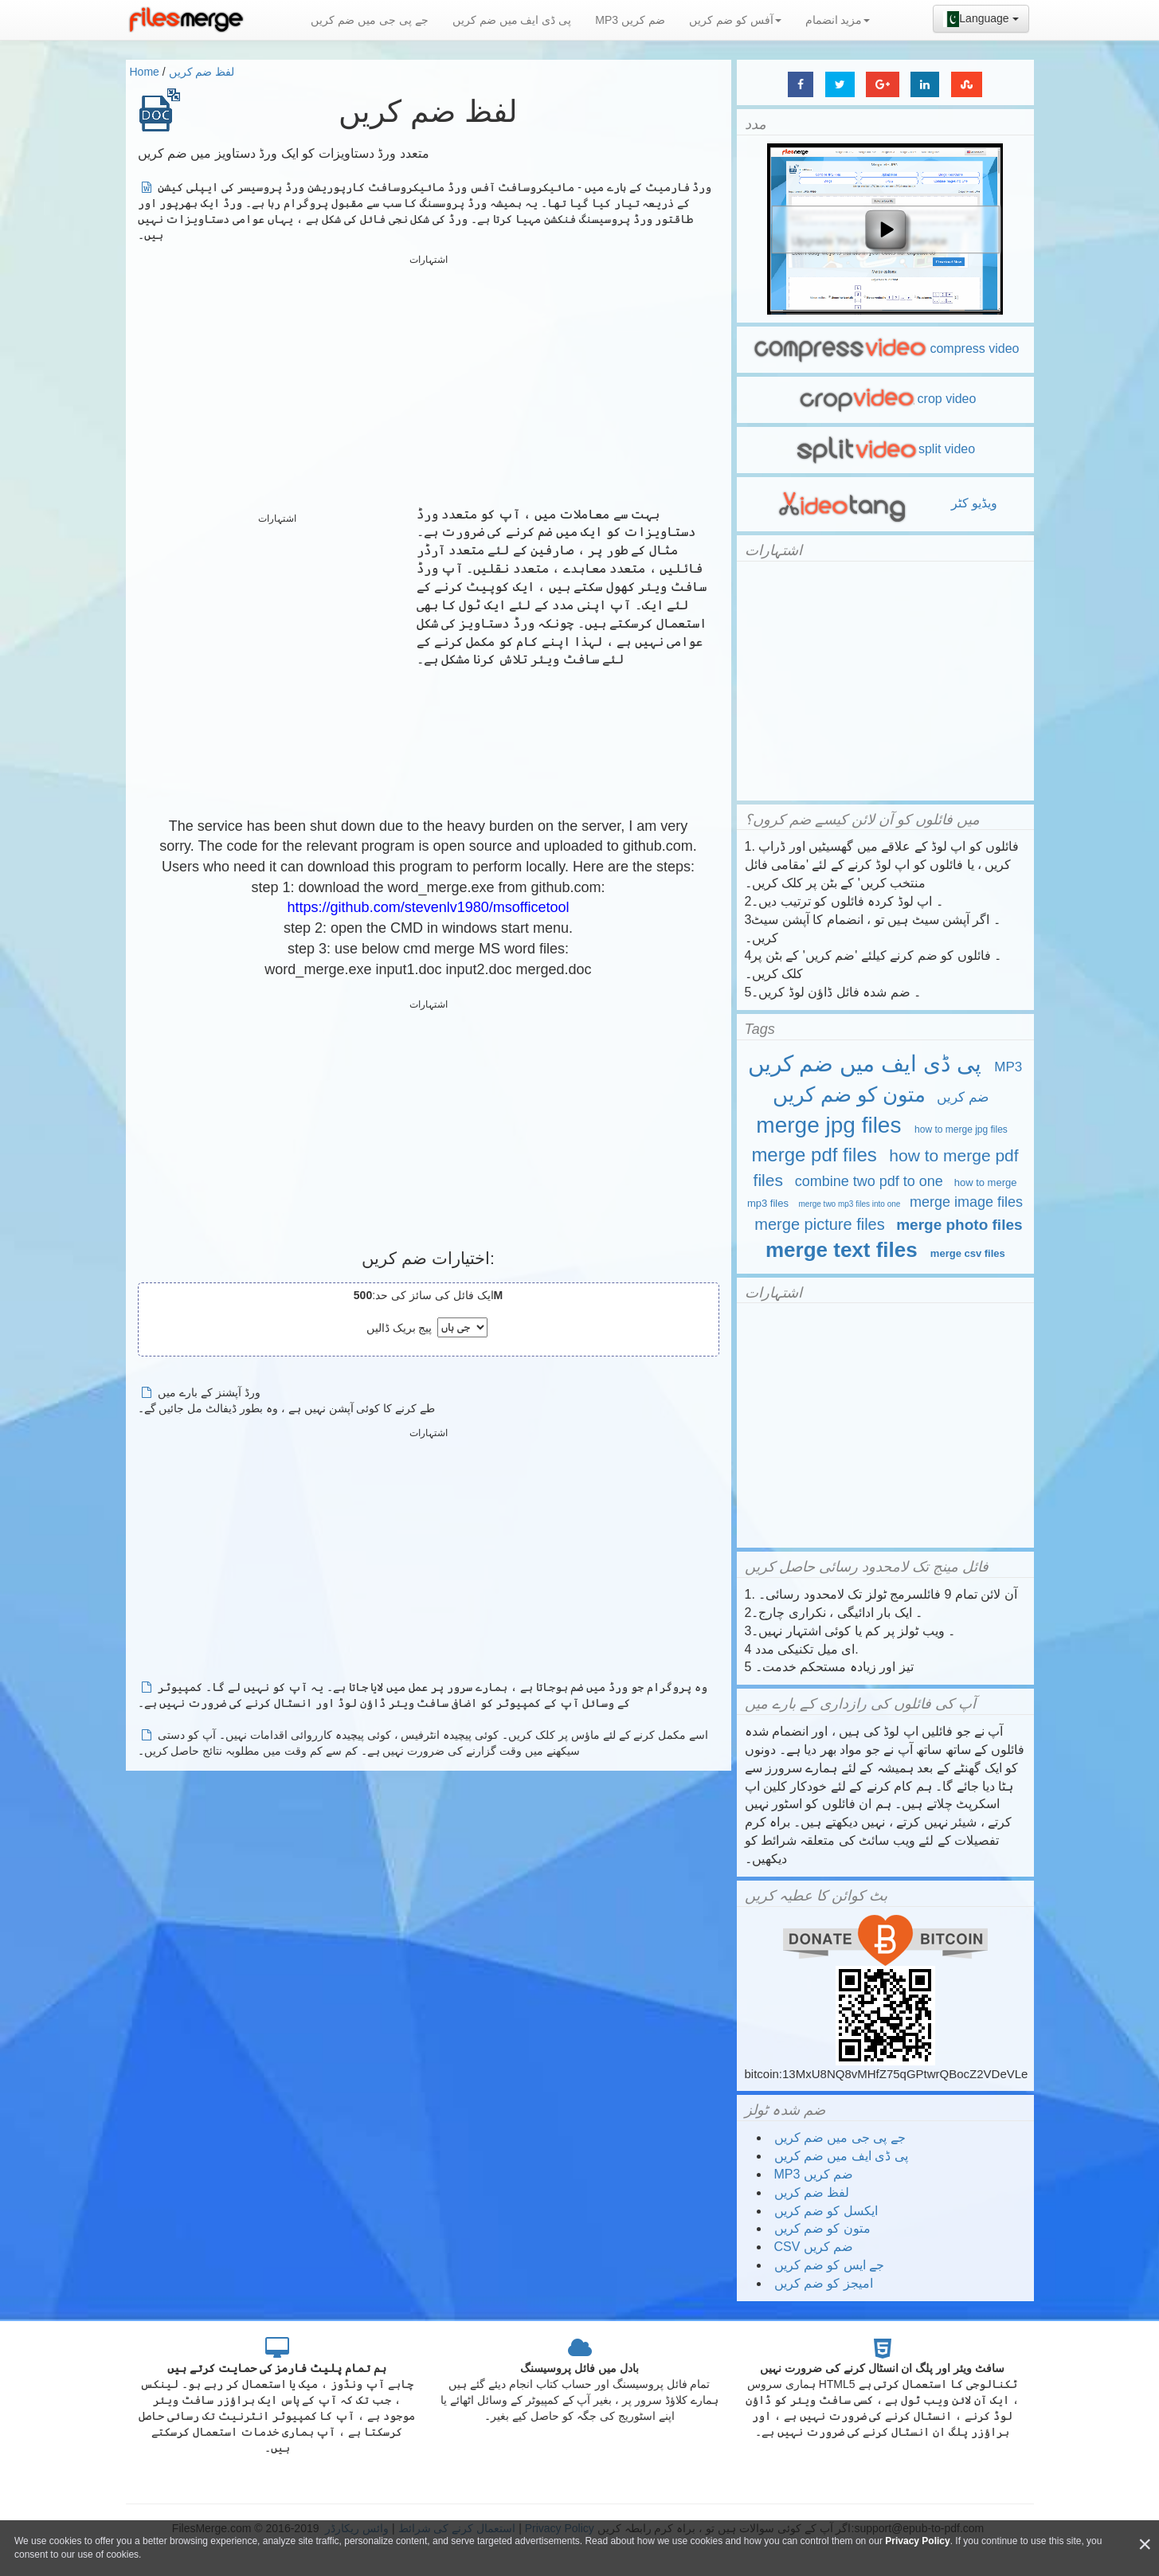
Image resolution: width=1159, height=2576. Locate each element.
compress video (884, 348)
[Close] (1144, 2544)
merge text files (841, 1250)
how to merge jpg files (961, 1129)
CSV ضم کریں (814, 2246)
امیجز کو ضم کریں (823, 2283)
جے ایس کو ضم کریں (829, 2265)
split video (885, 449)
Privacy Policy (917, 2541)
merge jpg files (828, 1125)
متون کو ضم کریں (849, 1094)
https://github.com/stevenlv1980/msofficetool (429, 907)
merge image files (966, 1202)
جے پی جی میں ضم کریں (369, 20)
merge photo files (959, 1224)
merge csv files (967, 1253)
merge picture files (819, 1224)
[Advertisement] (428, 382)
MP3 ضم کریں (630, 20)
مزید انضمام (838, 20)
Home (144, 71)
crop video (885, 398)
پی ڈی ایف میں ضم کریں (511, 20)
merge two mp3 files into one (849, 1204)
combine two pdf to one (869, 1181)
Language (980, 19)
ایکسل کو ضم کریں (826, 2211)
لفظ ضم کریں (202, 71)
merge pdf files (813, 1154)
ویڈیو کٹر (885, 503)
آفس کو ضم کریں (735, 20)
